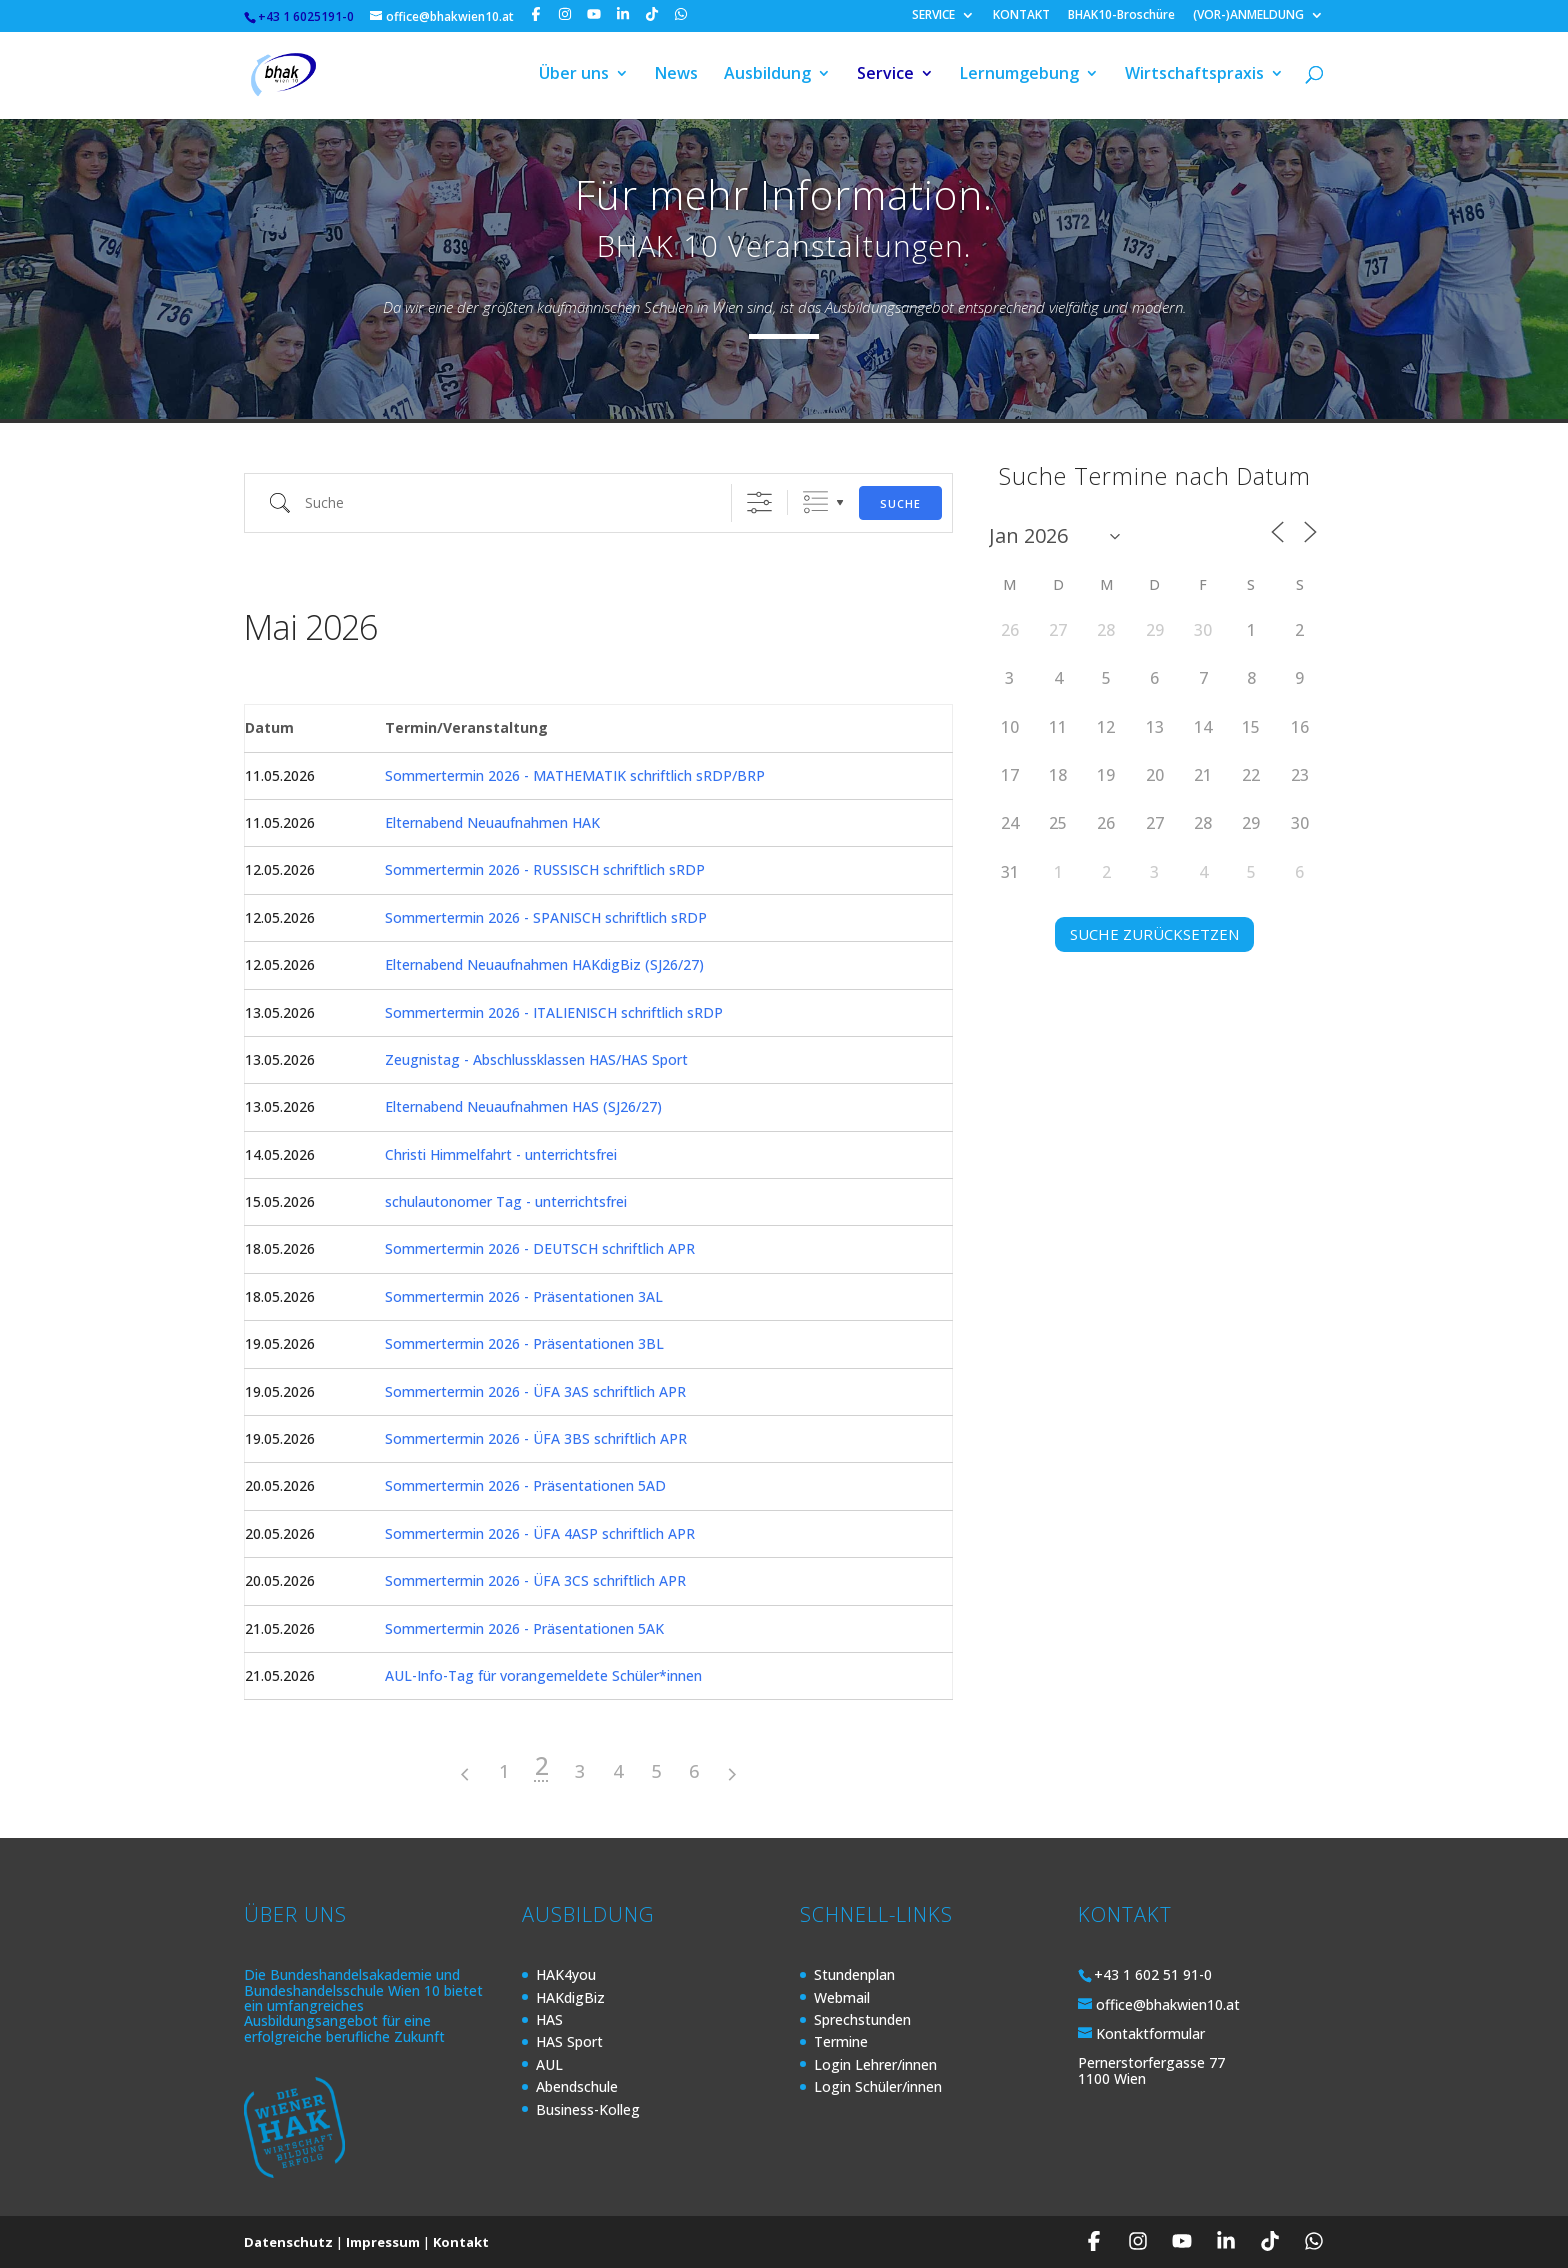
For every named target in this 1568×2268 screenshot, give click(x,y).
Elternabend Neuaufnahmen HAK (492, 822)
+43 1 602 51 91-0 (1153, 1974)
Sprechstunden (862, 2019)
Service (885, 78)
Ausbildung (767, 78)
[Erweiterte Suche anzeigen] (759, 502)
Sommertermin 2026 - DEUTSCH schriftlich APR (540, 1248)
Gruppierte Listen (815, 502)
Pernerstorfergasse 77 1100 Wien (1151, 2070)
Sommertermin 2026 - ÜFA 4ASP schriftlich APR (540, 1533)
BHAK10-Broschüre (1121, 16)
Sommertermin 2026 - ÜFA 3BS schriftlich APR (536, 1438)
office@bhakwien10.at (1168, 2004)
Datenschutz (288, 2242)
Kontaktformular (1150, 2033)
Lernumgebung (1019, 78)
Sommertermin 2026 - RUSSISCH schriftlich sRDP (545, 869)
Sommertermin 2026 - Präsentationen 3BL (524, 1343)
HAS (549, 2019)
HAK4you (566, 1974)
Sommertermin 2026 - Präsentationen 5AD (525, 1485)
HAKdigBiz (570, 1997)
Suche (900, 503)
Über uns (574, 78)
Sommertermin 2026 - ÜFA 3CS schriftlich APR (535, 1580)
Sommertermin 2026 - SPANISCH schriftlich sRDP (546, 917)
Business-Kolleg (588, 2109)
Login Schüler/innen (878, 2086)
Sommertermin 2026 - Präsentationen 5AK (524, 1628)
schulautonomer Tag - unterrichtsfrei (506, 1201)
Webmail (842, 1997)
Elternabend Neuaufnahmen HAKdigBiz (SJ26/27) (544, 964)
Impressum (383, 2242)
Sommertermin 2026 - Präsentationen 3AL (524, 1296)
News (676, 78)
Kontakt (461, 2242)
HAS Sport (569, 2041)
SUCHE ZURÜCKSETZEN (1154, 934)
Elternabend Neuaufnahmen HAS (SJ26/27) (523, 1106)
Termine (841, 2041)
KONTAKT (1021, 16)
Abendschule (577, 2086)
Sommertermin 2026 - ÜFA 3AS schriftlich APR (535, 1391)
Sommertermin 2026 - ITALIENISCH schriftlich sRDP (554, 1012)
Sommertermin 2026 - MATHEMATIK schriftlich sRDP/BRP (575, 775)
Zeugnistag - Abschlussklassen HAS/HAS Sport (536, 1059)
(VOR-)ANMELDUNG (1248, 16)
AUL (549, 2064)
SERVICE (933, 16)
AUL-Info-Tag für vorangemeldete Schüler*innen (543, 1675)
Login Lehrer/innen (875, 2064)
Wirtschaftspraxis (1194, 78)
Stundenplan (854, 1974)
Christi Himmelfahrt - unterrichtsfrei (501, 1154)
